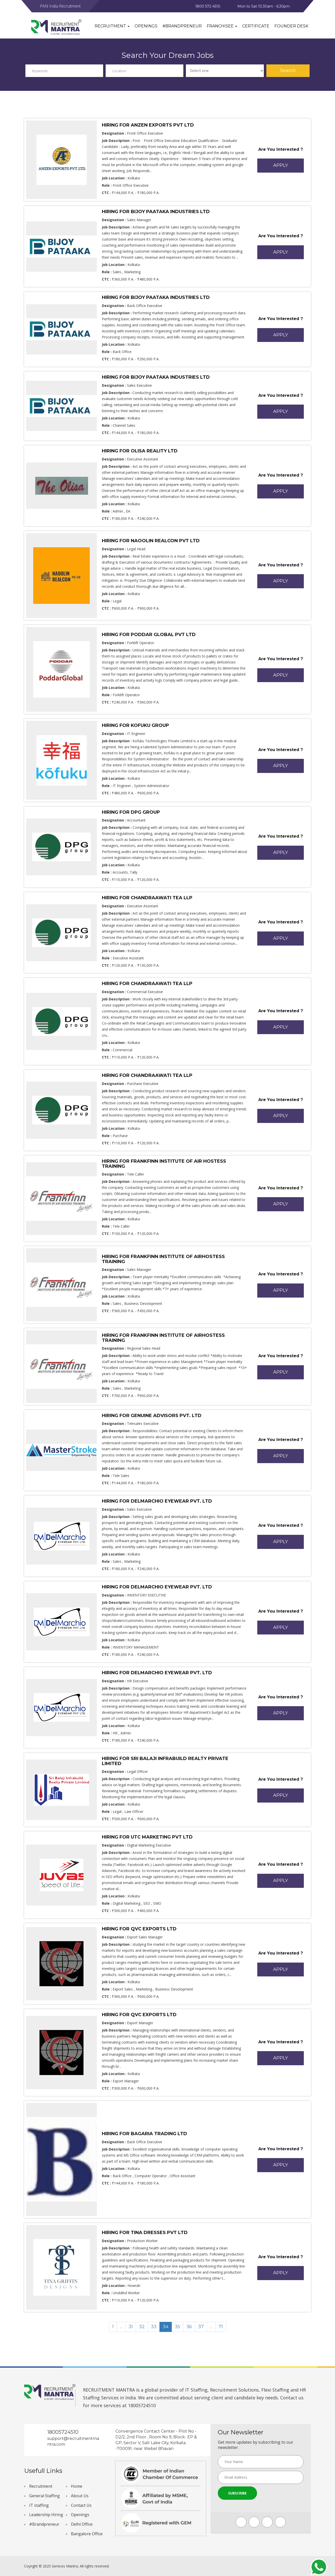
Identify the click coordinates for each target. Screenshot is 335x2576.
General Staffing (44, 2496)
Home (76, 2486)
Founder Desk (291, 26)
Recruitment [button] (112, 26)
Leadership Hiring (46, 2514)
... (121, 2326)
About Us (80, 2496)
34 (167, 2326)
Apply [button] (280, 165)
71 (221, 2326)
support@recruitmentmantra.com (73, 2441)
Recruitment (40, 2486)
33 (153, 2326)
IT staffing (39, 2505)
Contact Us (81, 2505)
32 (142, 2326)
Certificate (255, 26)
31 (131, 2326)
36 (189, 2326)
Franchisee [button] (222, 26)
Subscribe (237, 2493)
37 (201, 2326)
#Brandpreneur (182, 26)
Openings (146, 26)
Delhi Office (82, 2524)
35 (177, 2326)
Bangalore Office (87, 2533)
